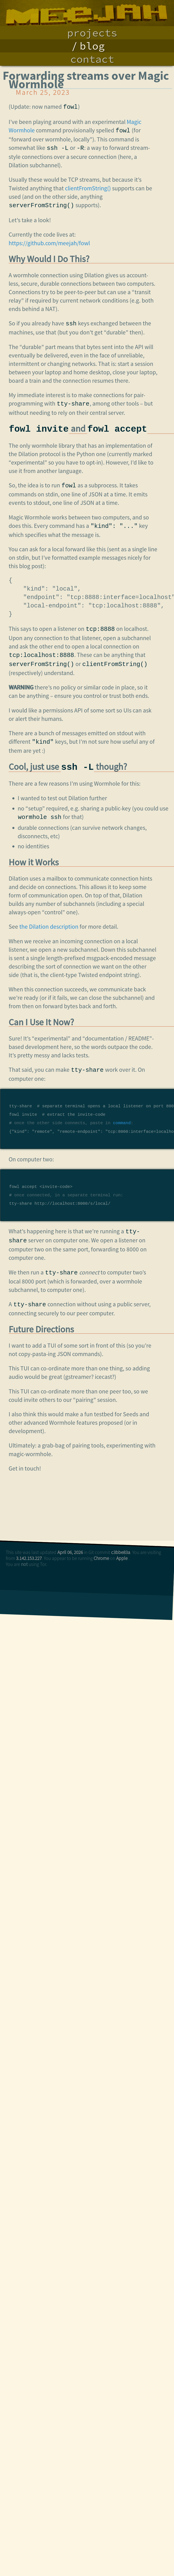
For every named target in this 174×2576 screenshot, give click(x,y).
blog (92, 45)
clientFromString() (88, 186)
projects (92, 32)
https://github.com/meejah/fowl (49, 240)
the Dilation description (48, 917)
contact (92, 59)
